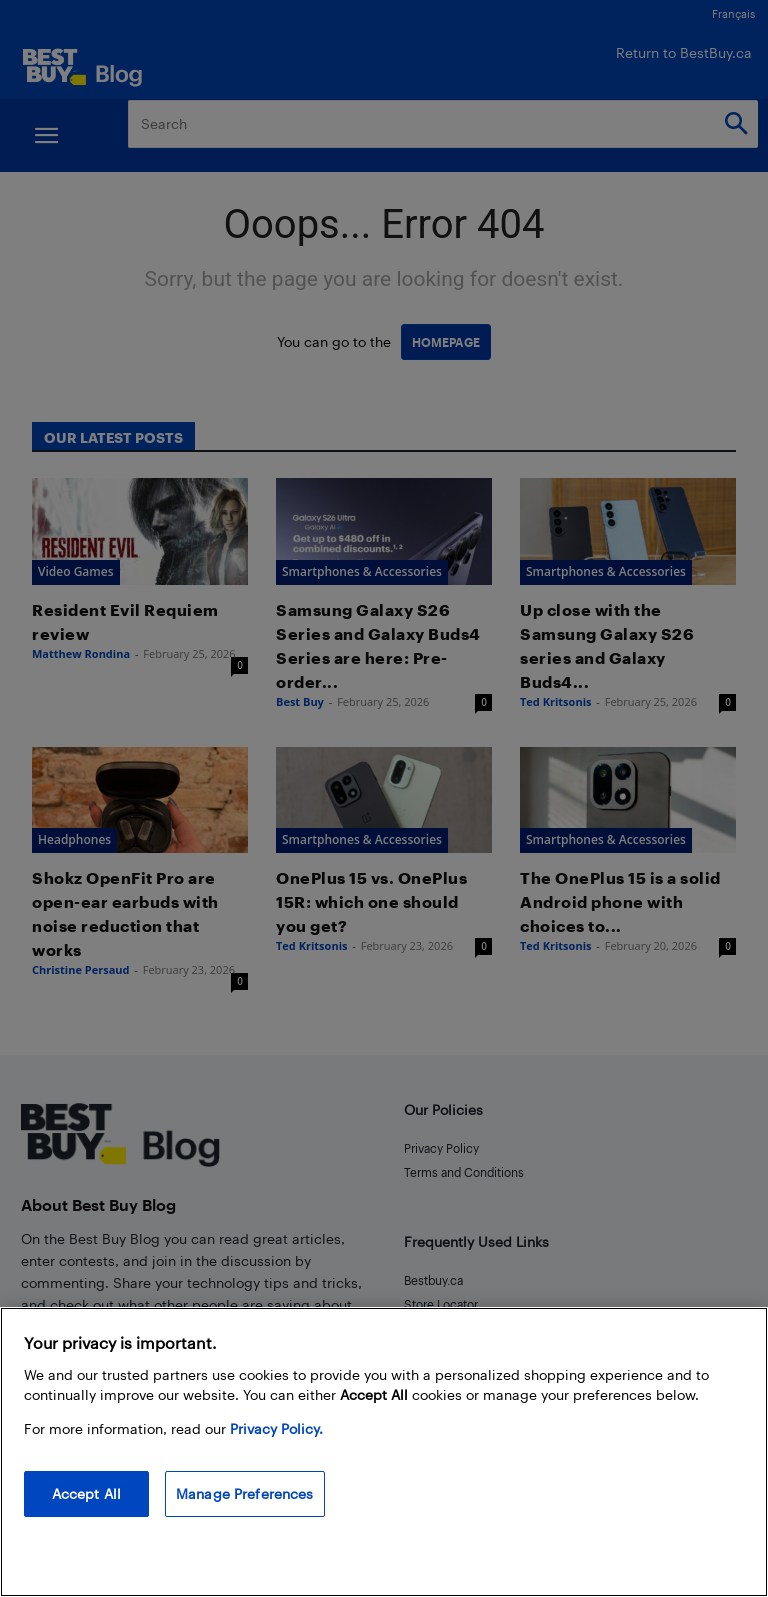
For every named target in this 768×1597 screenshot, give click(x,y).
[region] (384, 1452)
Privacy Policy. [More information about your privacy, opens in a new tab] (276, 1428)
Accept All (86, 1493)
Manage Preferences (245, 1493)
